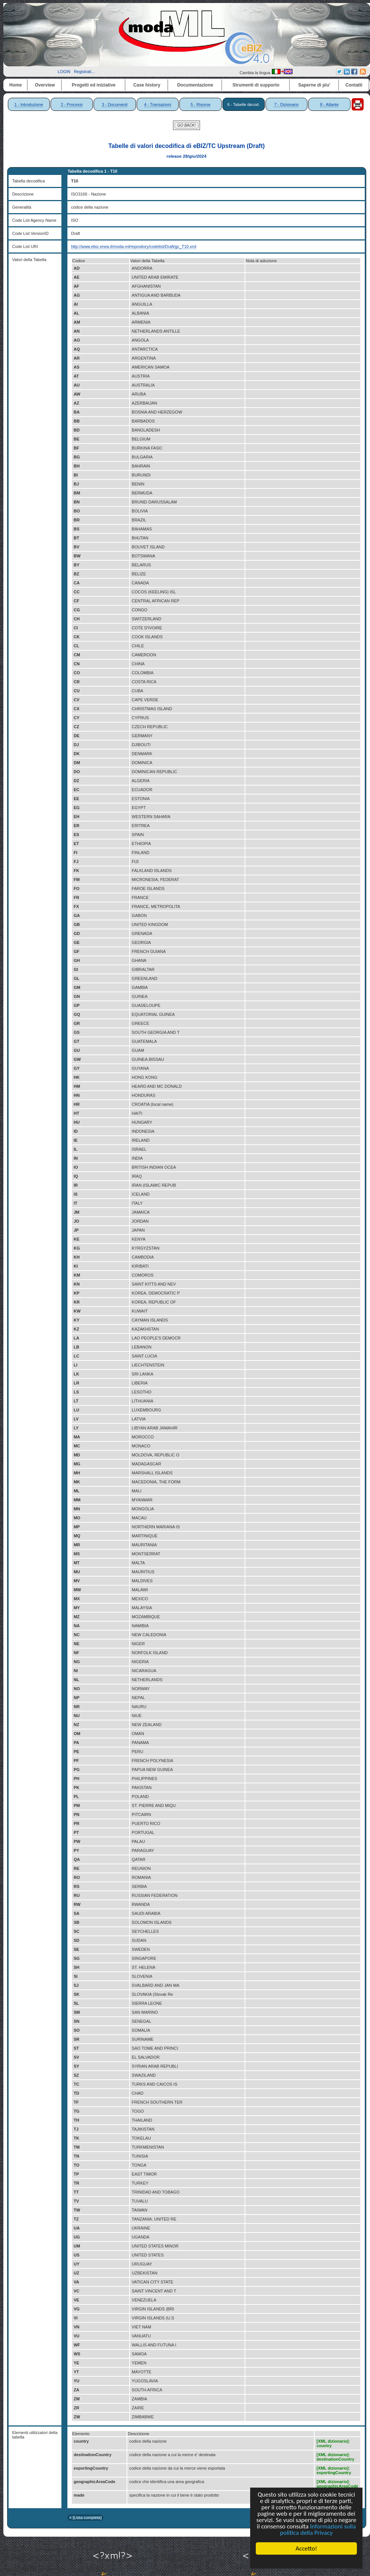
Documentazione (195, 85)
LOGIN (64, 71)
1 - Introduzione (29, 104)
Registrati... (84, 71)
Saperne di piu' (314, 85)
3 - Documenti (114, 104)
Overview (45, 85)
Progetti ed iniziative (94, 85)
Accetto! (306, 2548)
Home (15, 85)
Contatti (353, 85)
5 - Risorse (200, 104)
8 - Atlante (329, 104)
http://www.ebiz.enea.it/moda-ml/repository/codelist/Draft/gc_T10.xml (133, 246)
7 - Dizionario (286, 104)
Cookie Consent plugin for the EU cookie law (306, 2561)
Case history (146, 85)
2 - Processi (71, 104)
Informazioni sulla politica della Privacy (318, 2529)
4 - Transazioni (157, 104)
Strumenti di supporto (256, 85)
